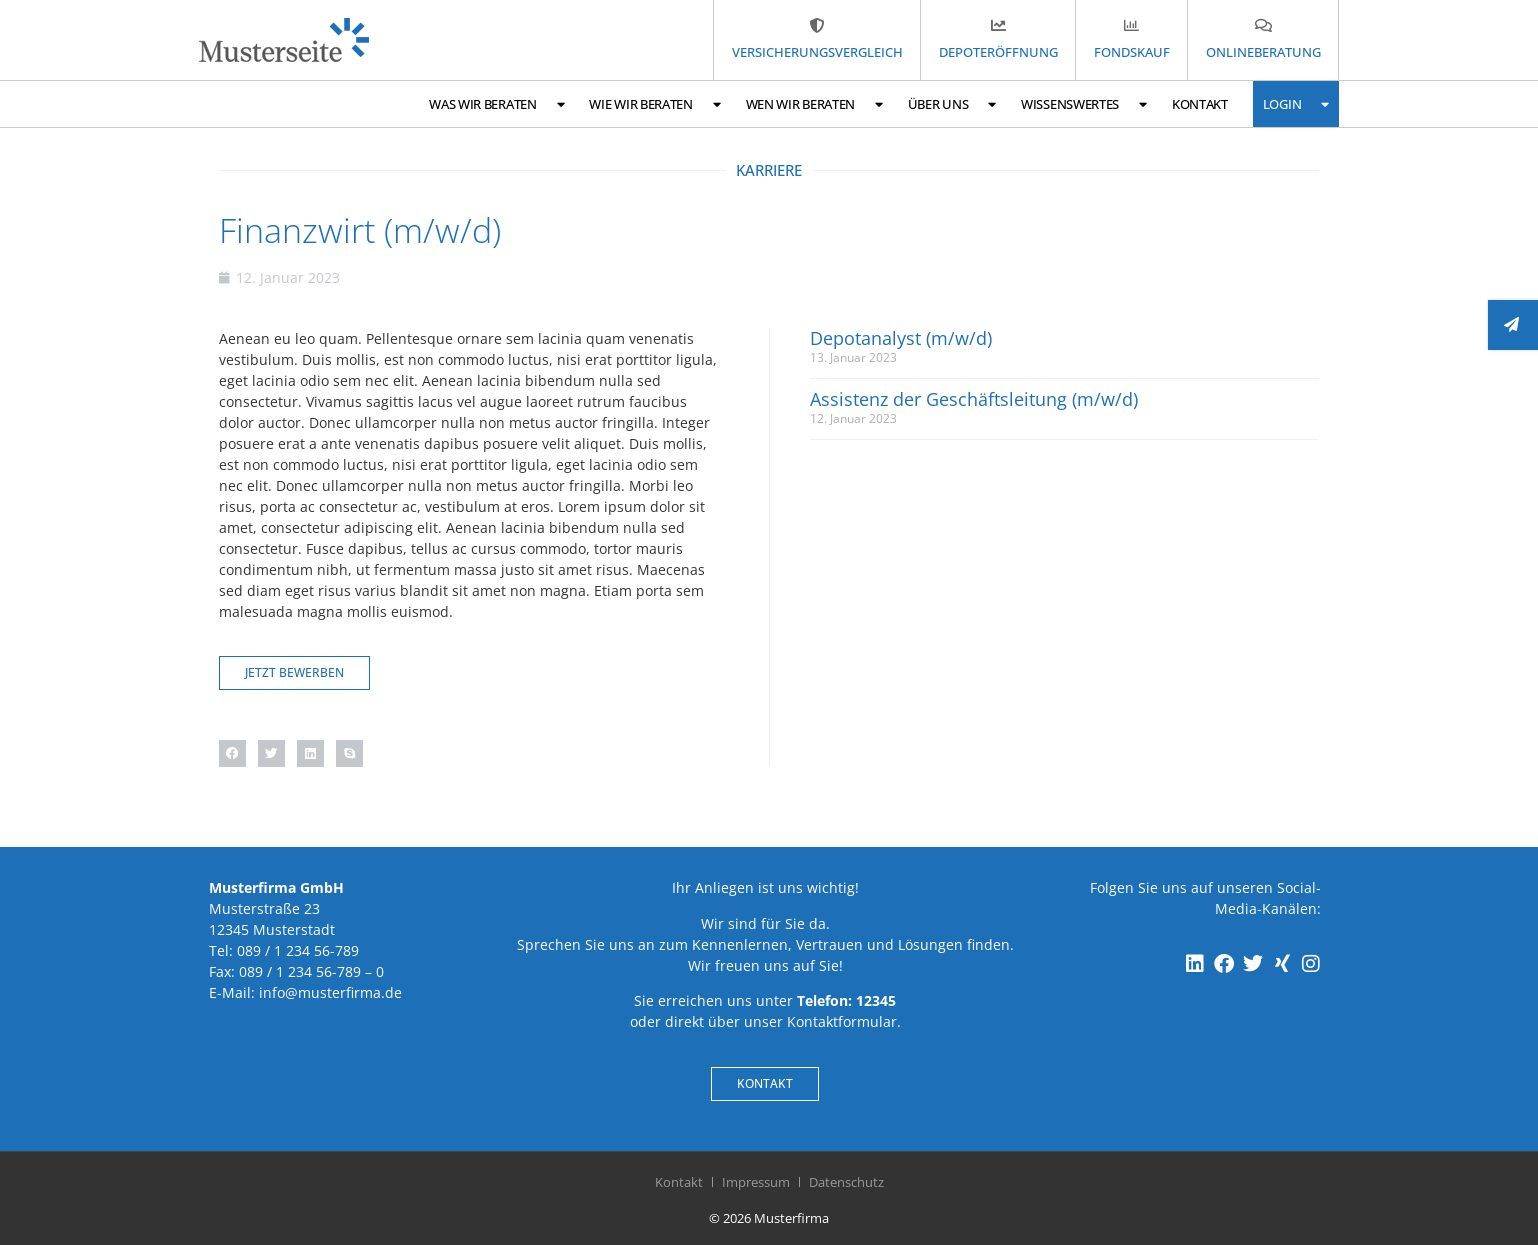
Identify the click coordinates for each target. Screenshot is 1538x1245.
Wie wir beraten (654, 104)
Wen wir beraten (814, 104)
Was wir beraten (496, 104)
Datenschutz (846, 1182)
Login (1296, 104)
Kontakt (1200, 104)
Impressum (756, 1182)
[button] (232, 753)
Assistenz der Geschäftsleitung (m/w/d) (974, 399)
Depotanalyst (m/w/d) (901, 338)
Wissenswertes (1084, 104)
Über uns (952, 104)
